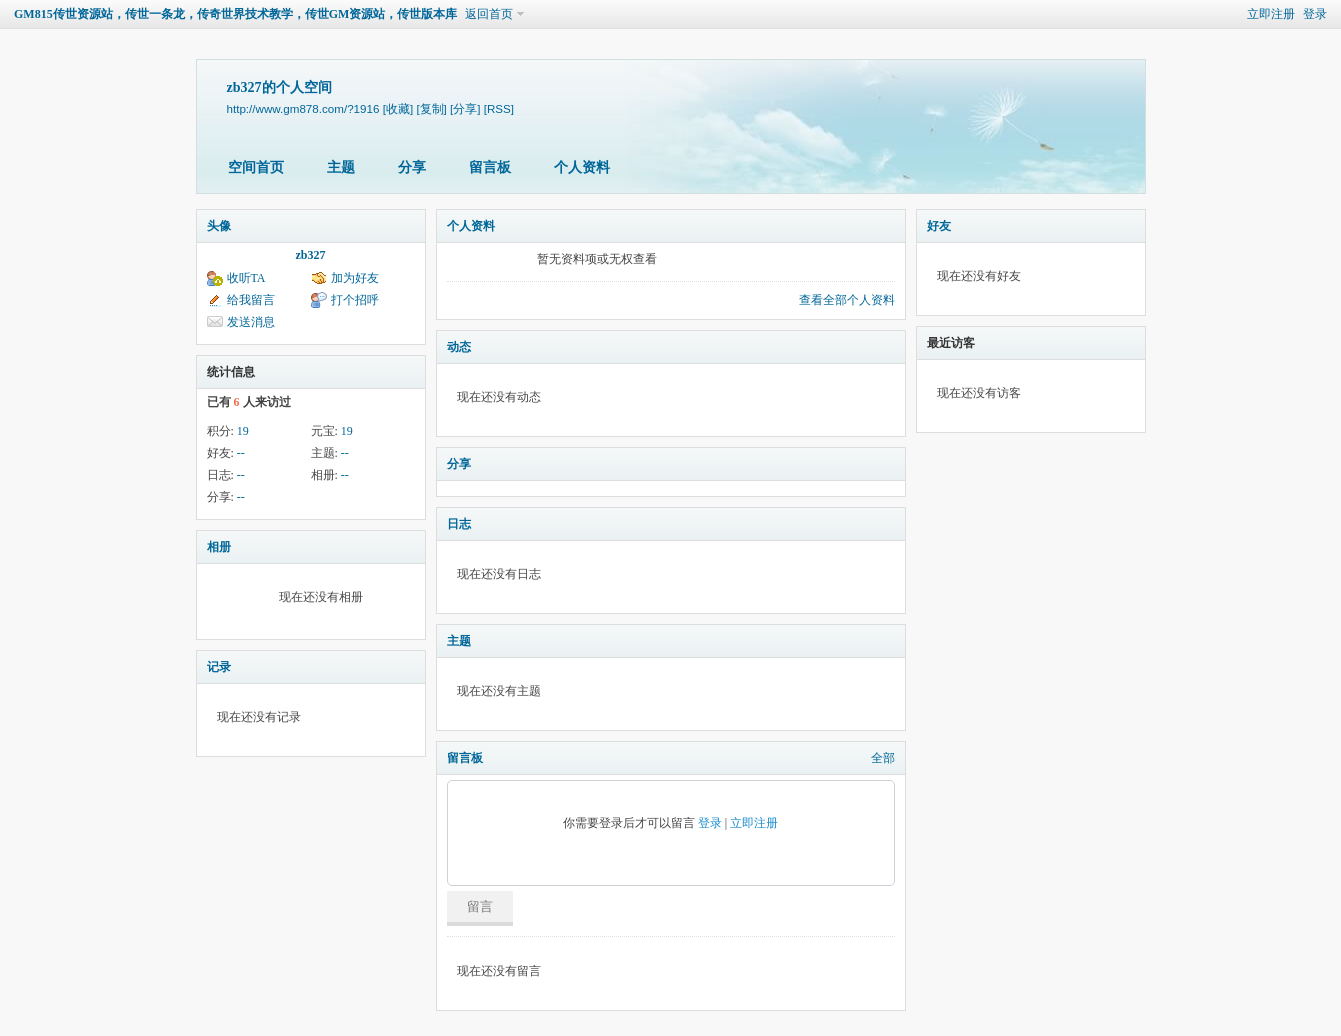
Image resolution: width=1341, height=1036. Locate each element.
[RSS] (499, 108)
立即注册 (1271, 14)
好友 (939, 226)
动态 (459, 347)
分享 (412, 167)
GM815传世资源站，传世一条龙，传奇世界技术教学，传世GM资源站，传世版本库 (235, 14)
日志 (459, 524)
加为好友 (355, 278)
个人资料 (582, 167)
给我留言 (251, 300)
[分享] (465, 108)
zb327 (311, 255)
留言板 (490, 167)
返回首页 (489, 14)
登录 (1315, 14)
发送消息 (251, 322)
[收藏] (398, 108)
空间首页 (256, 167)
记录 (219, 667)
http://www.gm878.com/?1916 (303, 108)
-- (241, 453)
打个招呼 (355, 300)
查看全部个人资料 (847, 300)
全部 (883, 758)
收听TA (246, 278)
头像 (219, 226)
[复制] (431, 108)
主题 (341, 167)
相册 (219, 547)
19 (243, 431)
